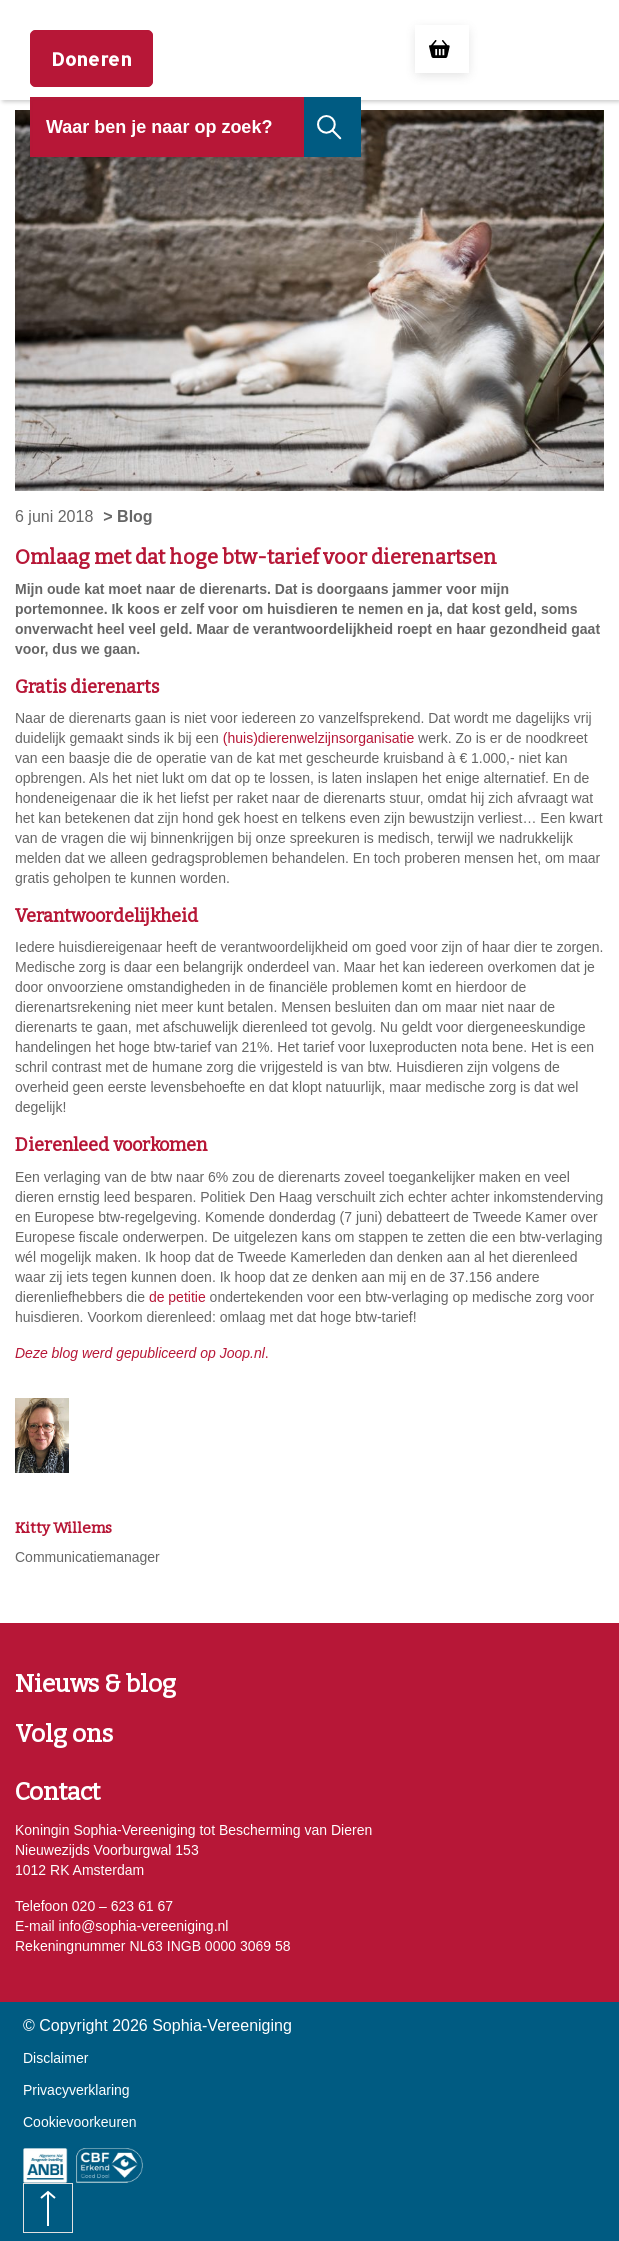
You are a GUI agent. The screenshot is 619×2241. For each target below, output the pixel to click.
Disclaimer (55, 2058)
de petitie (177, 1297)
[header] (167, 142)
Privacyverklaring (76, 2090)
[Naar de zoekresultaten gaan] (331, 127)
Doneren (91, 58)
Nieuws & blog (95, 1684)
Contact (57, 1792)
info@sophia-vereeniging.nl (142, 1926)
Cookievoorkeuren (80, 2122)
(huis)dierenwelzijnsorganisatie (318, 738)
